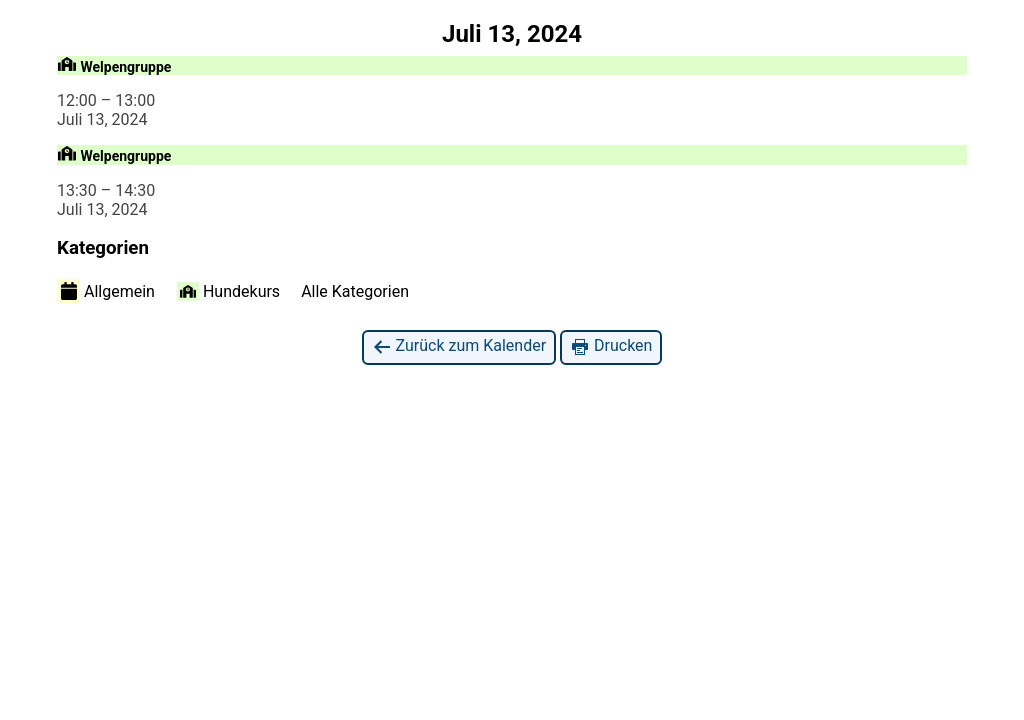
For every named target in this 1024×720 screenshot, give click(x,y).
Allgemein (106, 291)
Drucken (611, 346)
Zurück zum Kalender (459, 346)
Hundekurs (228, 291)
